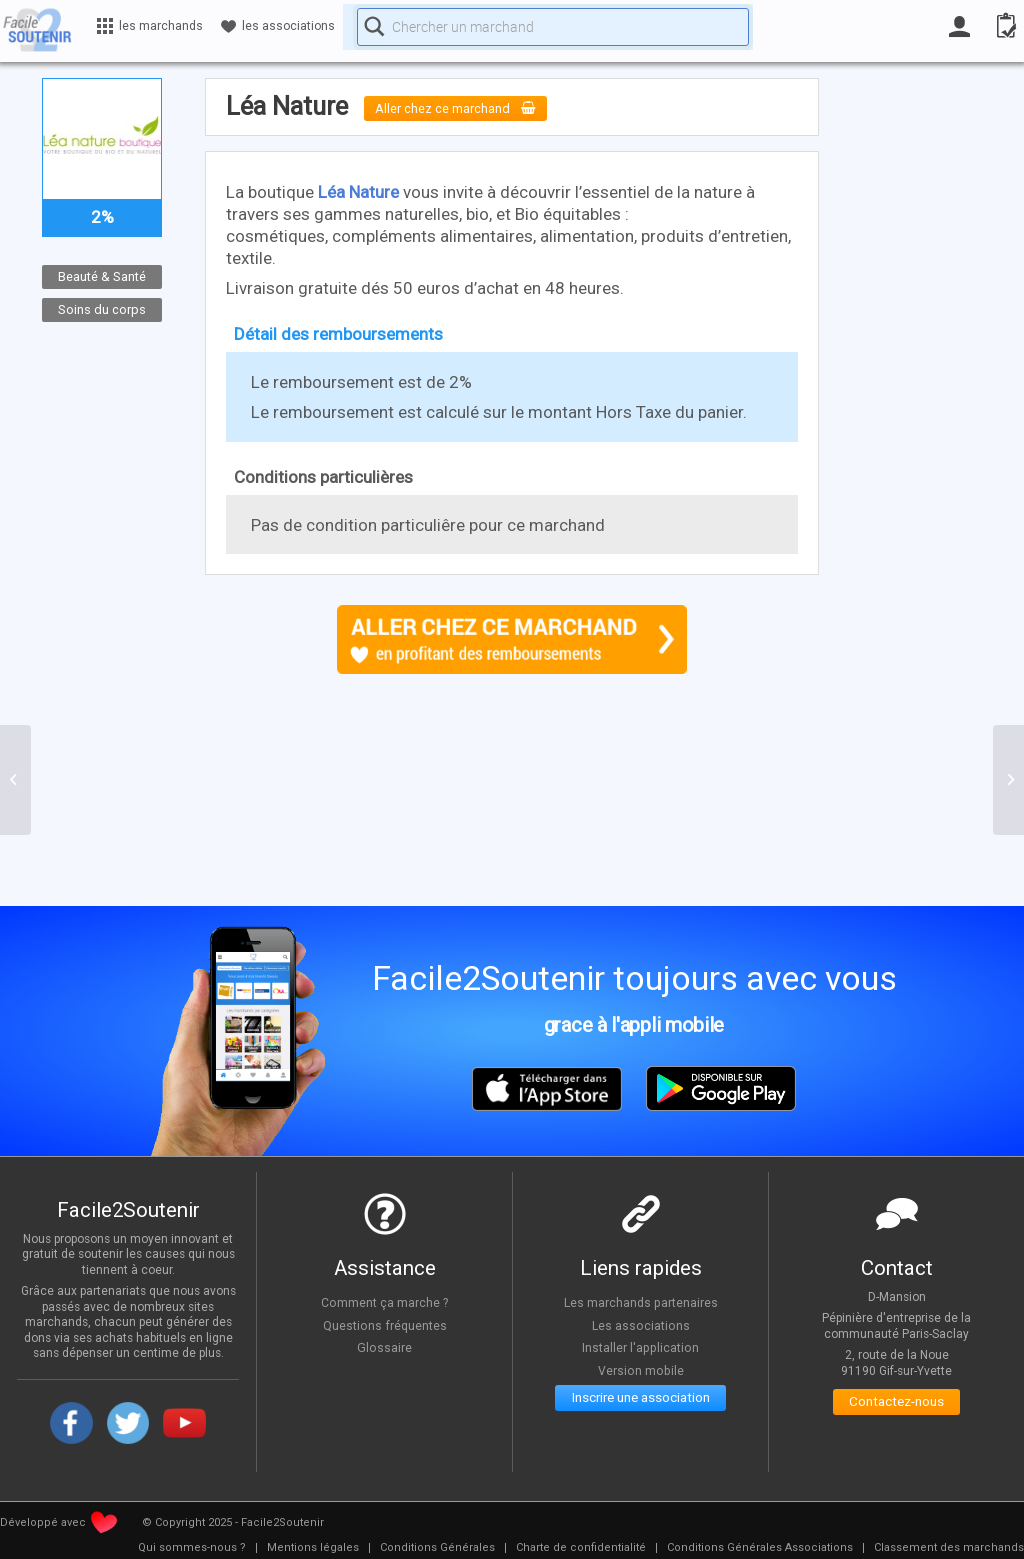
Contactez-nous (896, 1405)
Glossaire (385, 1347)
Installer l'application (641, 1347)
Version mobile (640, 1370)
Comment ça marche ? (385, 1302)
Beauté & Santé (102, 276)
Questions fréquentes (384, 1325)
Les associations (641, 1325)
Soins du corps (102, 308)
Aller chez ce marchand (470, 108)
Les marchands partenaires (640, 1302)
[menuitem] (192, 1548)
